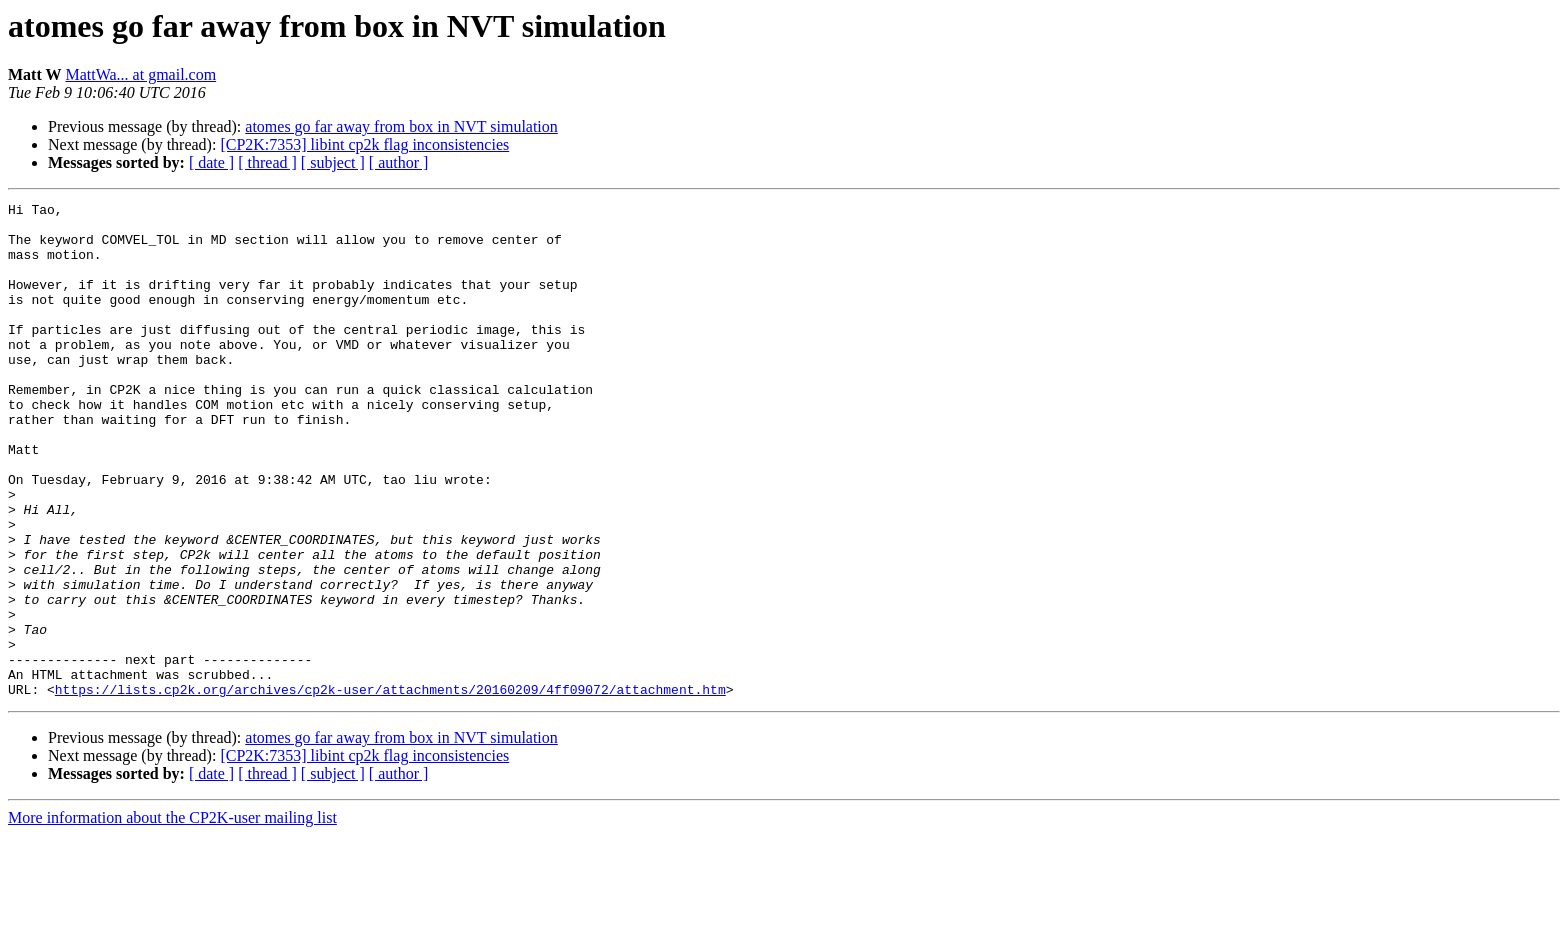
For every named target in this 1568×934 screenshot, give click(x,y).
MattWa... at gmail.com (140, 74)
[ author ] (399, 162)
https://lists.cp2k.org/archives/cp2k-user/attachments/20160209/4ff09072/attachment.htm (390, 788)
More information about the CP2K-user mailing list (172, 916)
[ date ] (211, 162)
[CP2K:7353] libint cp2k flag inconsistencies (364, 144)
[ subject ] (333, 162)
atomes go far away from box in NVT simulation (401, 126)
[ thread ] (267, 162)
